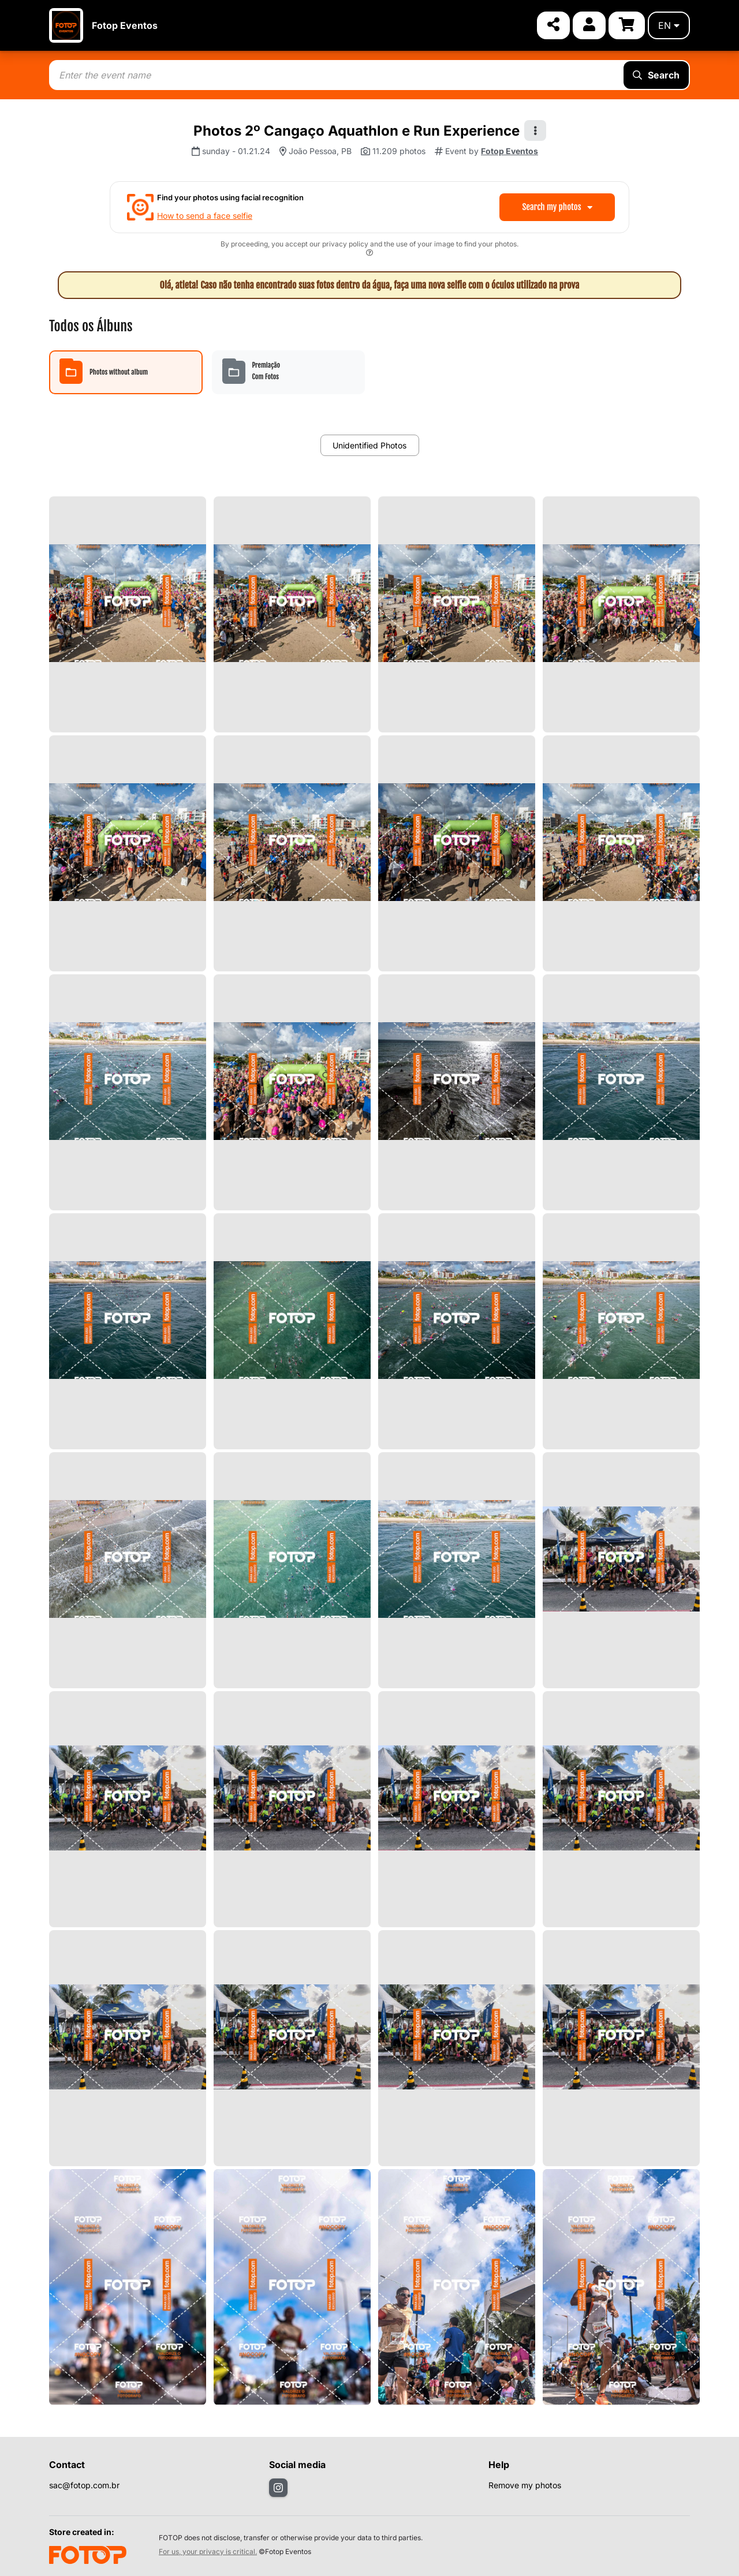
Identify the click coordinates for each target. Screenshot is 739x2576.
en (669, 25)
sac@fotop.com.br (84, 2485)
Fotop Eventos (125, 25)
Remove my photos (524, 2485)
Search (656, 75)
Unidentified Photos (369, 445)
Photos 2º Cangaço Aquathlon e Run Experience (356, 130)
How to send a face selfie (204, 215)
